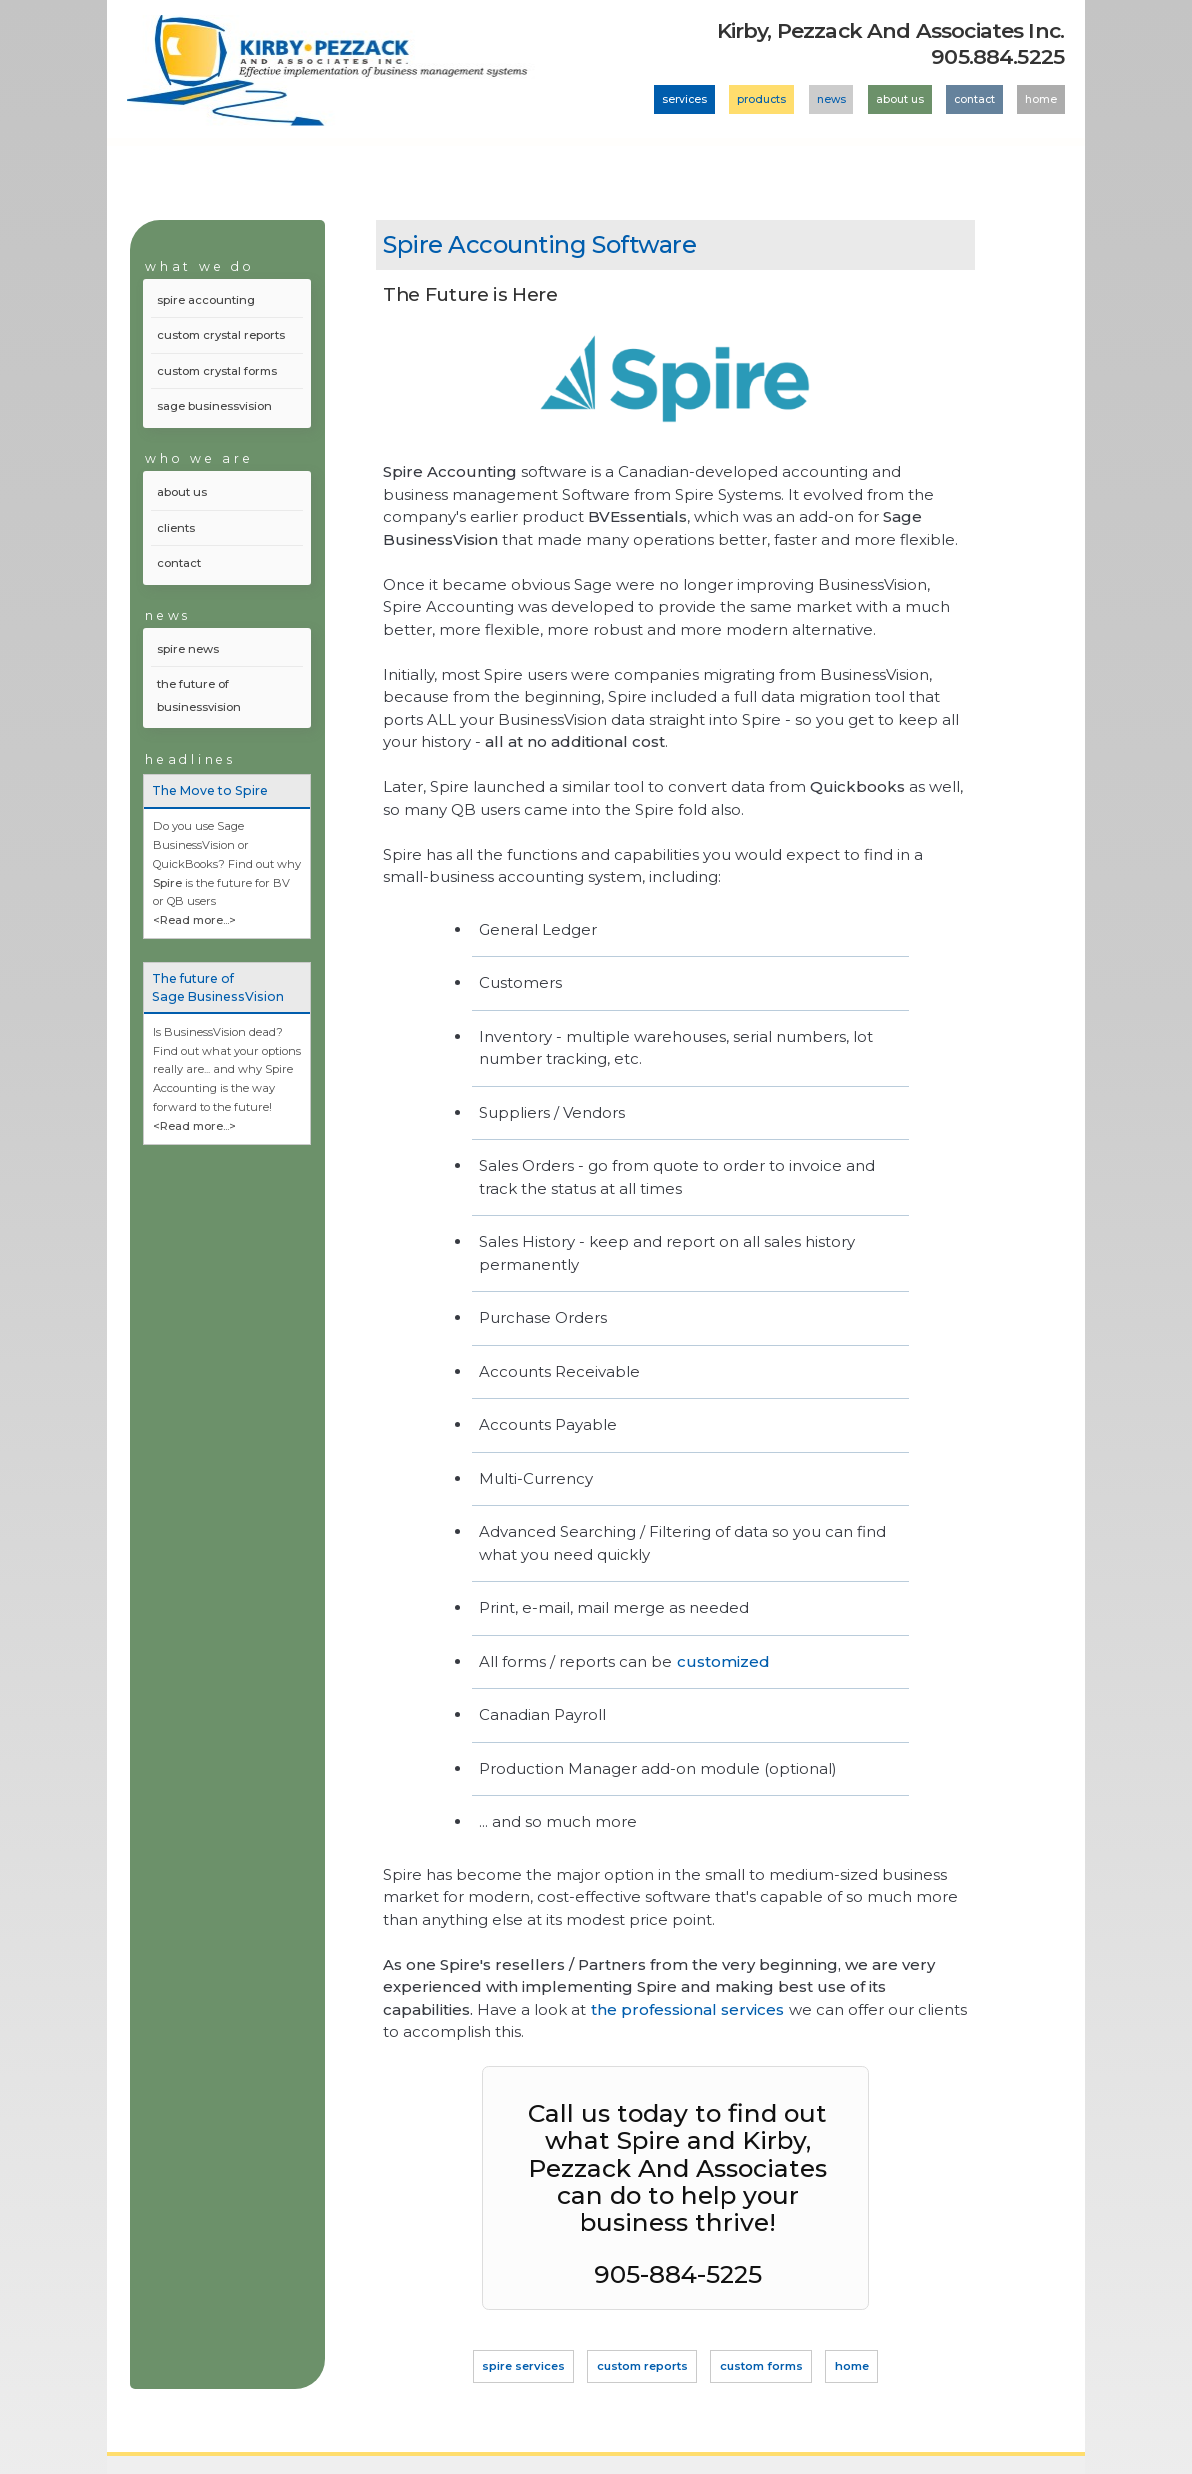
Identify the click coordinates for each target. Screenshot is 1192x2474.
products (761, 99)
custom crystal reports (221, 335)
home (1041, 99)
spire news (188, 649)
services (684, 99)
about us (900, 99)
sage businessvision (214, 406)
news (831, 99)
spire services (523, 2367)
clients (176, 528)
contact (974, 99)
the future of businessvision (199, 695)
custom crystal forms (217, 371)
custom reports (642, 2367)
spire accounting (206, 300)
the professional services (687, 2009)
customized (723, 1661)
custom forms (761, 2367)
